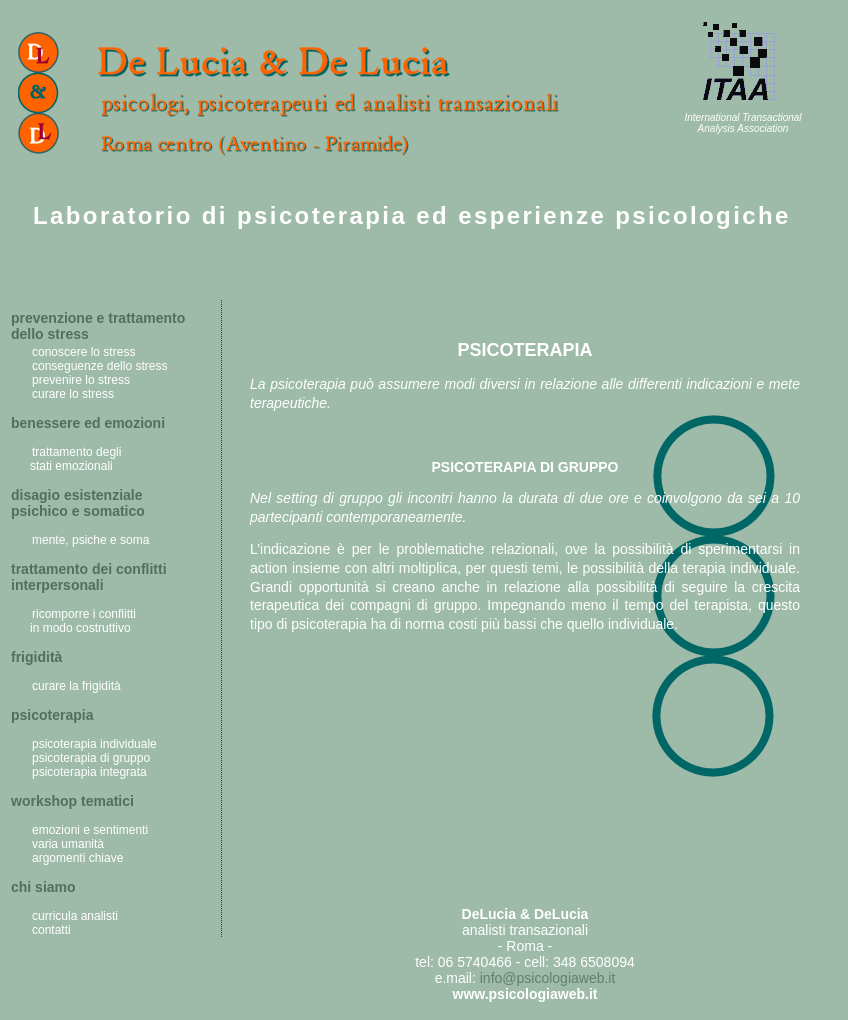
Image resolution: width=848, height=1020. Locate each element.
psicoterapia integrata (89, 772)
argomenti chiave (77, 858)
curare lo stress (73, 394)
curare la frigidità (76, 686)
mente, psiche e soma (90, 540)
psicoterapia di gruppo (91, 758)
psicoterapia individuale (94, 744)
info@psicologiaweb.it (548, 978)
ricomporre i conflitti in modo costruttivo (78, 621)
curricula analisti (75, 916)
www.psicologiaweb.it (525, 994)
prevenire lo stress (81, 380)
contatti (51, 930)
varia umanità (68, 844)
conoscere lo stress (83, 352)
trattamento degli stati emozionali (70, 459)
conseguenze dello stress (99, 366)
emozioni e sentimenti (90, 830)
